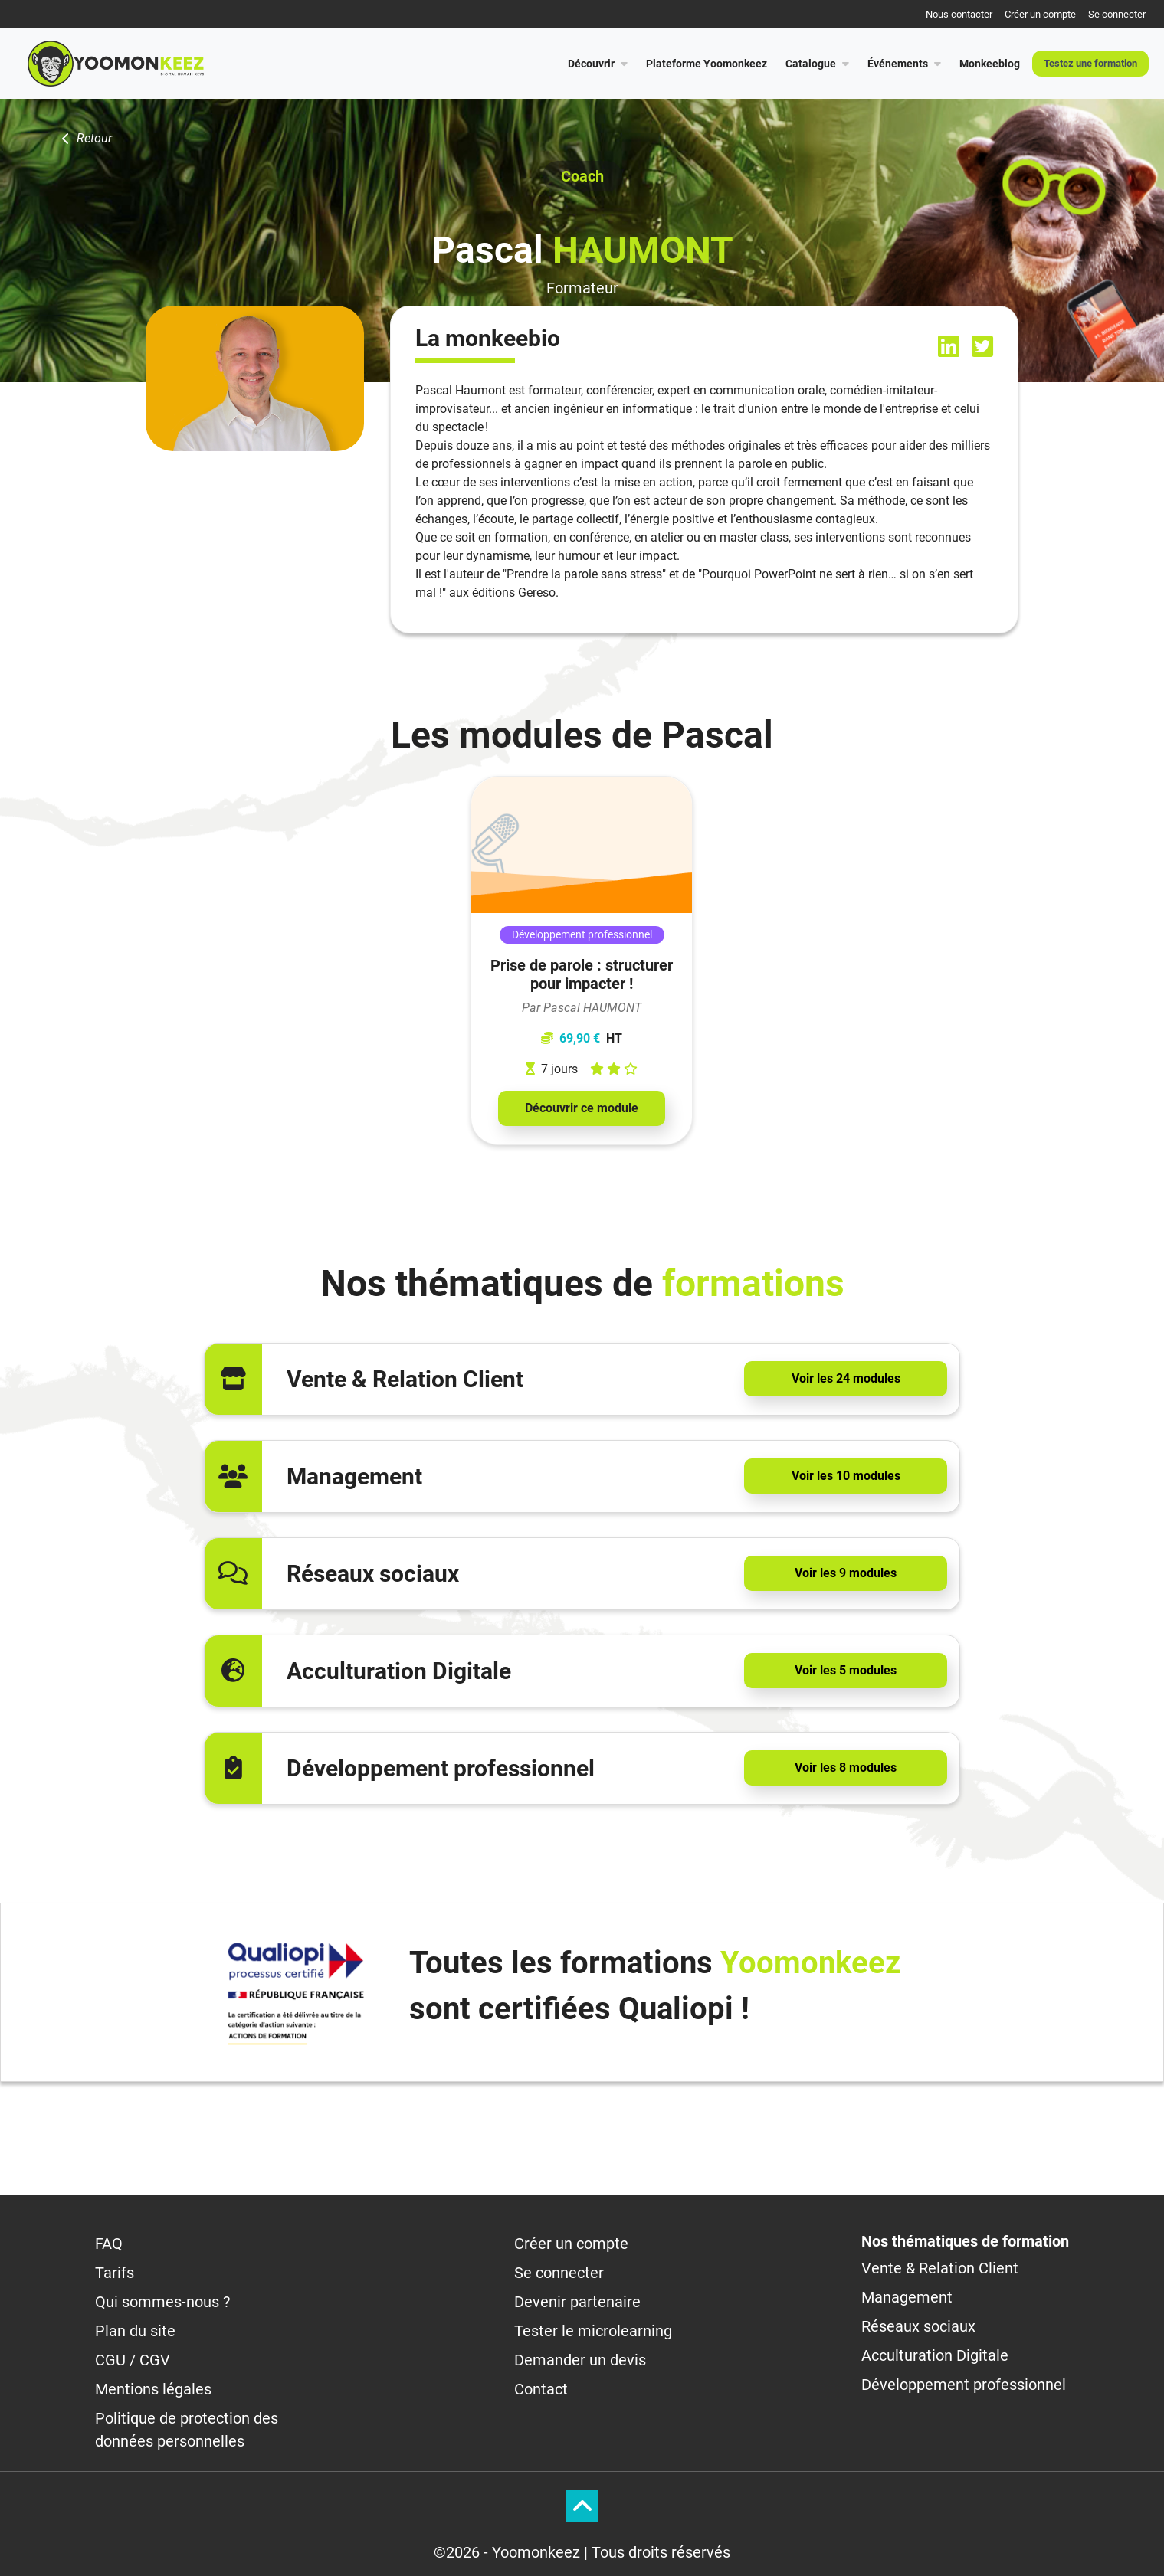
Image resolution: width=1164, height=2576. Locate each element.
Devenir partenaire (577, 2302)
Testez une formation (1090, 63)
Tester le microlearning (593, 2331)
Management (907, 2297)
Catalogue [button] (817, 63)
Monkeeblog (989, 63)
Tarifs (114, 2272)
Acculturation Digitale (934, 2355)
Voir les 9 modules (846, 1573)
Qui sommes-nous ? (162, 2302)
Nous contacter (959, 14)
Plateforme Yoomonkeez (706, 63)
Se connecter (1117, 14)
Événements (904, 63)
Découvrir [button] (598, 63)
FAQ (109, 2243)
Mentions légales (153, 2389)
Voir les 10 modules (846, 1475)
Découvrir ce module (581, 1108)
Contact (541, 2389)
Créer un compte (1040, 14)
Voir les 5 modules (846, 1670)
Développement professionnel (963, 2384)
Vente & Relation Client (939, 2268)
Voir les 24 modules (846, 1378)
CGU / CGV (132, 2360)
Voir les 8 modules (846, 1767)
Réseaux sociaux (918, 2326)
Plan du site (135, 2331)
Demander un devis (580, 2360)
